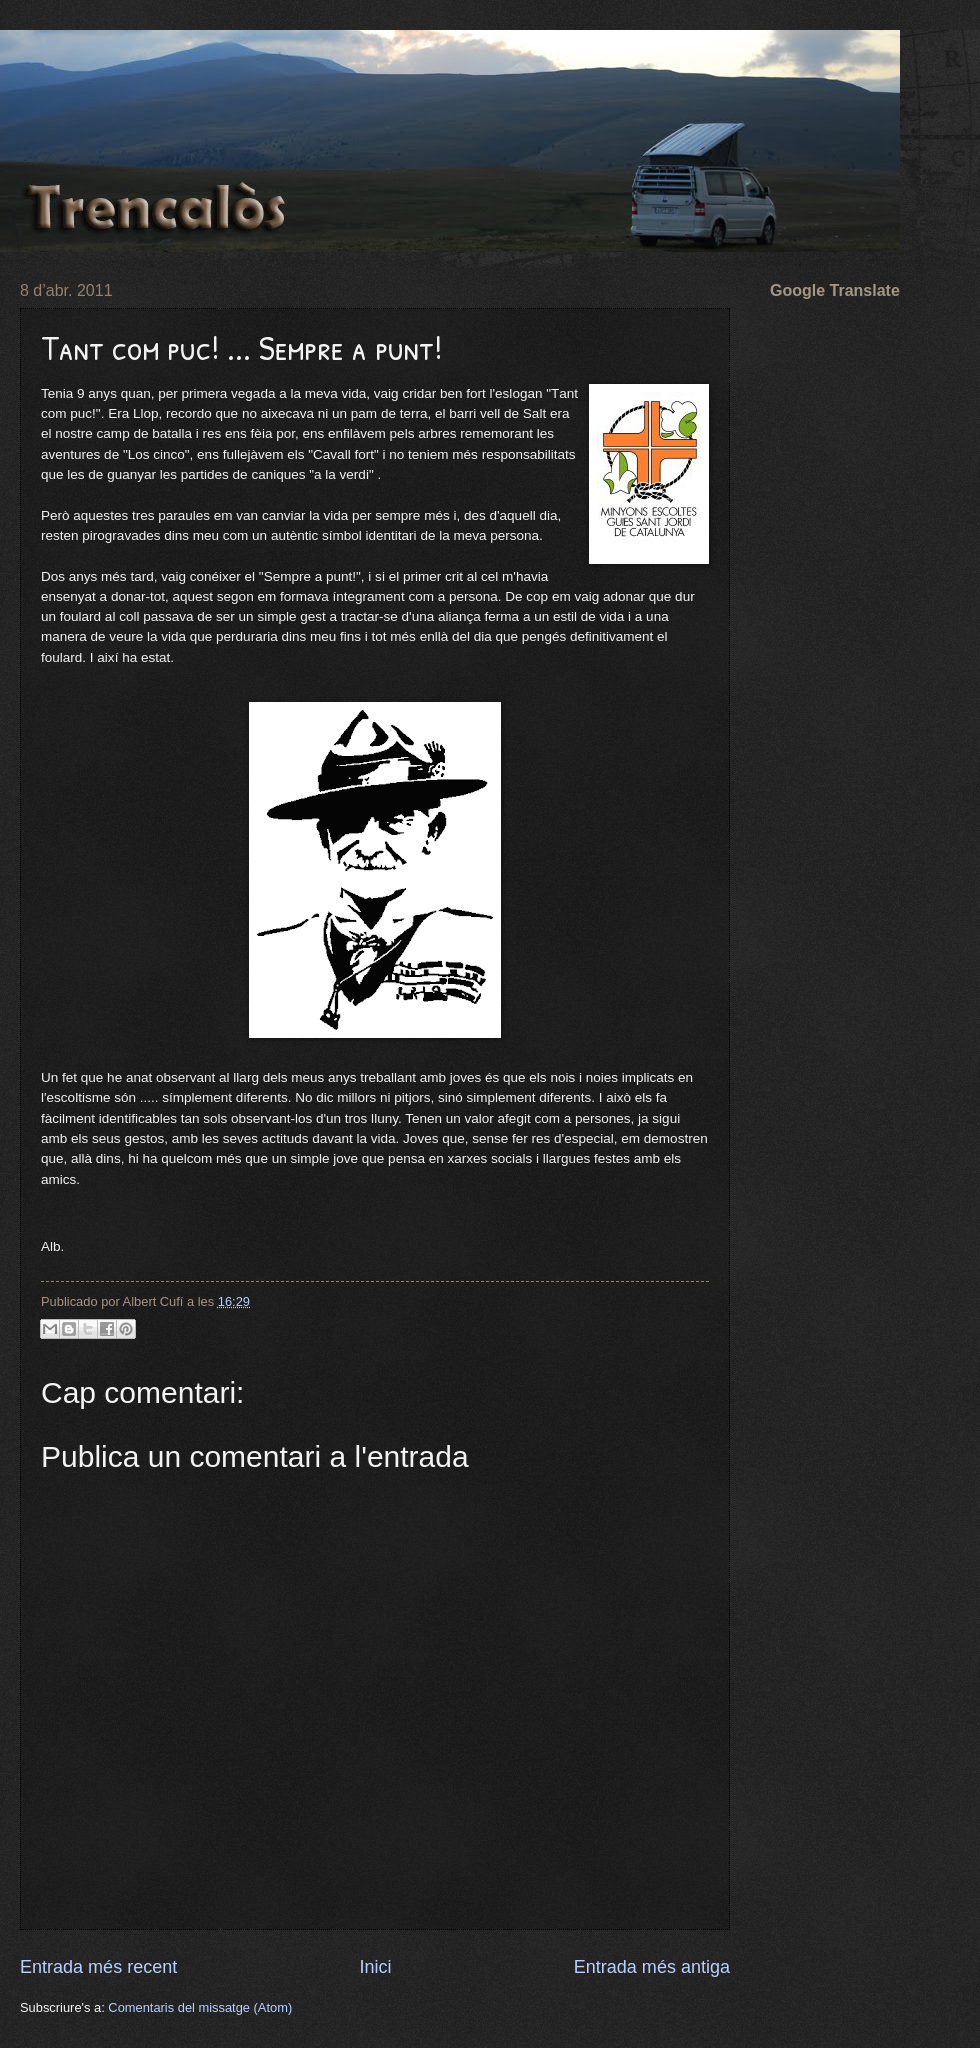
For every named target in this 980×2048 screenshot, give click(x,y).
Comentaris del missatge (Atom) (200, 2007)
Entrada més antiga (652, 1967)
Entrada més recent (98, 1967)
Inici (375, 1967)
